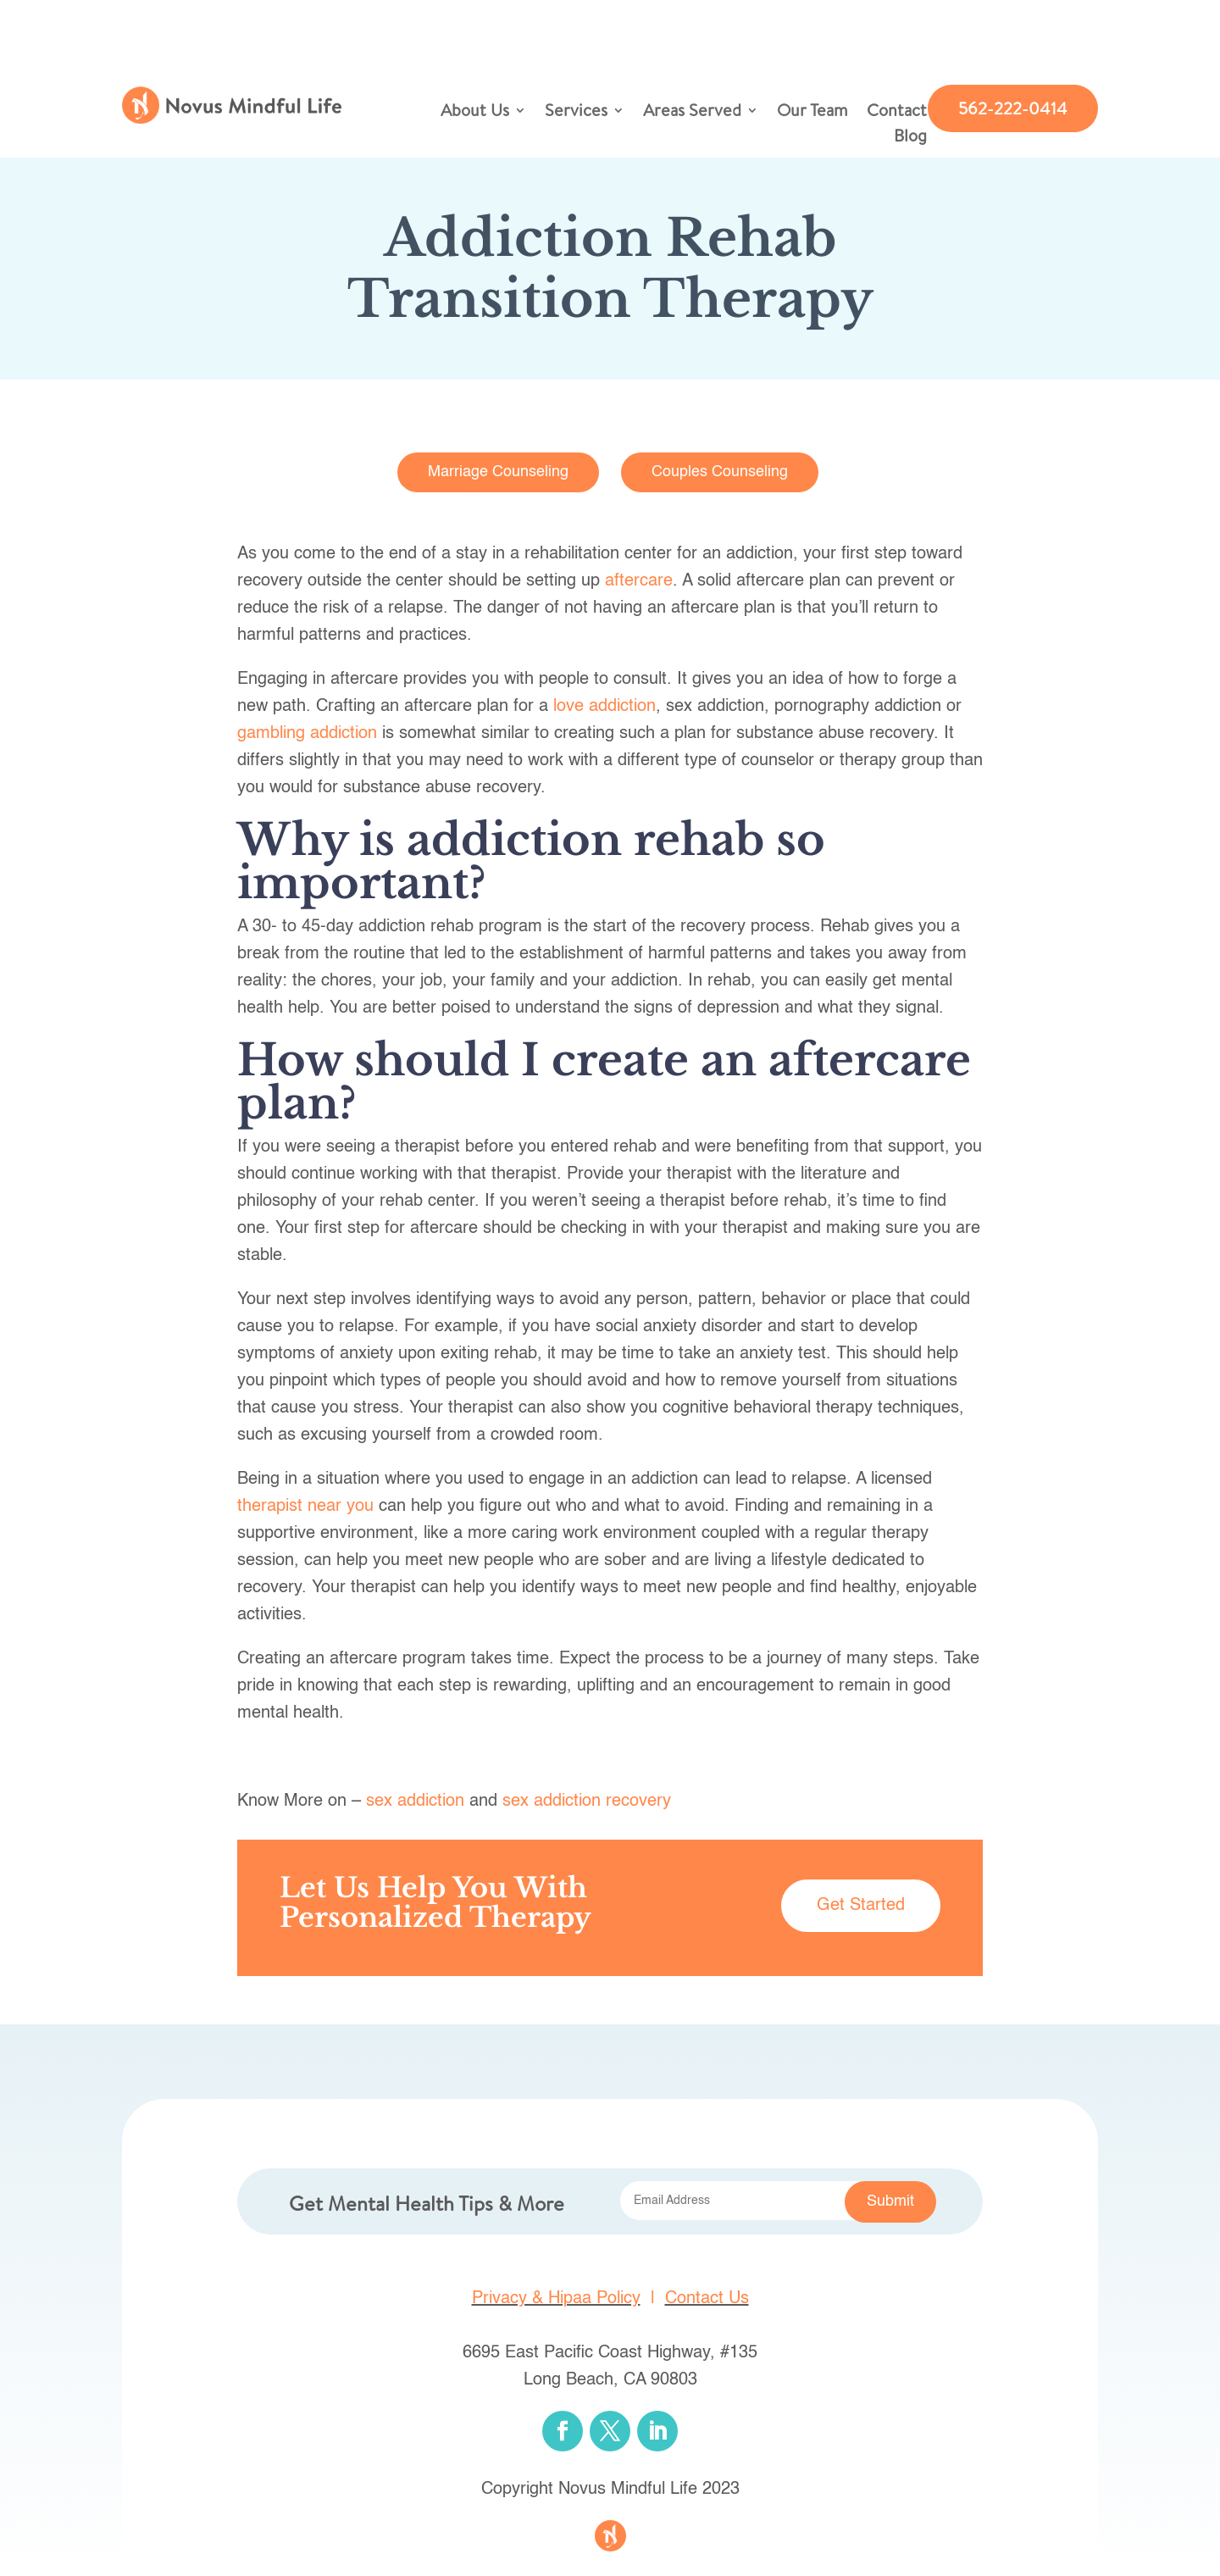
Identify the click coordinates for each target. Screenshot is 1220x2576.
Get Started (861, 1905)
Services (576, 112)
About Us (475, 112)
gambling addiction (307, 733)
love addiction (604, 706)
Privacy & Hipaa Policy (556, 2298)
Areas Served (692, 112)
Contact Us (707, 2298)
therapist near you (305, 1506)
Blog (910, 138)
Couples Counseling (720, 472)
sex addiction (415, 1801)
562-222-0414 (1013, 108)
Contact (897, 112)
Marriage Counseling (498, 472)
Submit (890, 2201)
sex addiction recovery (586, 1801)
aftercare (639, 581)
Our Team (812, 112)
